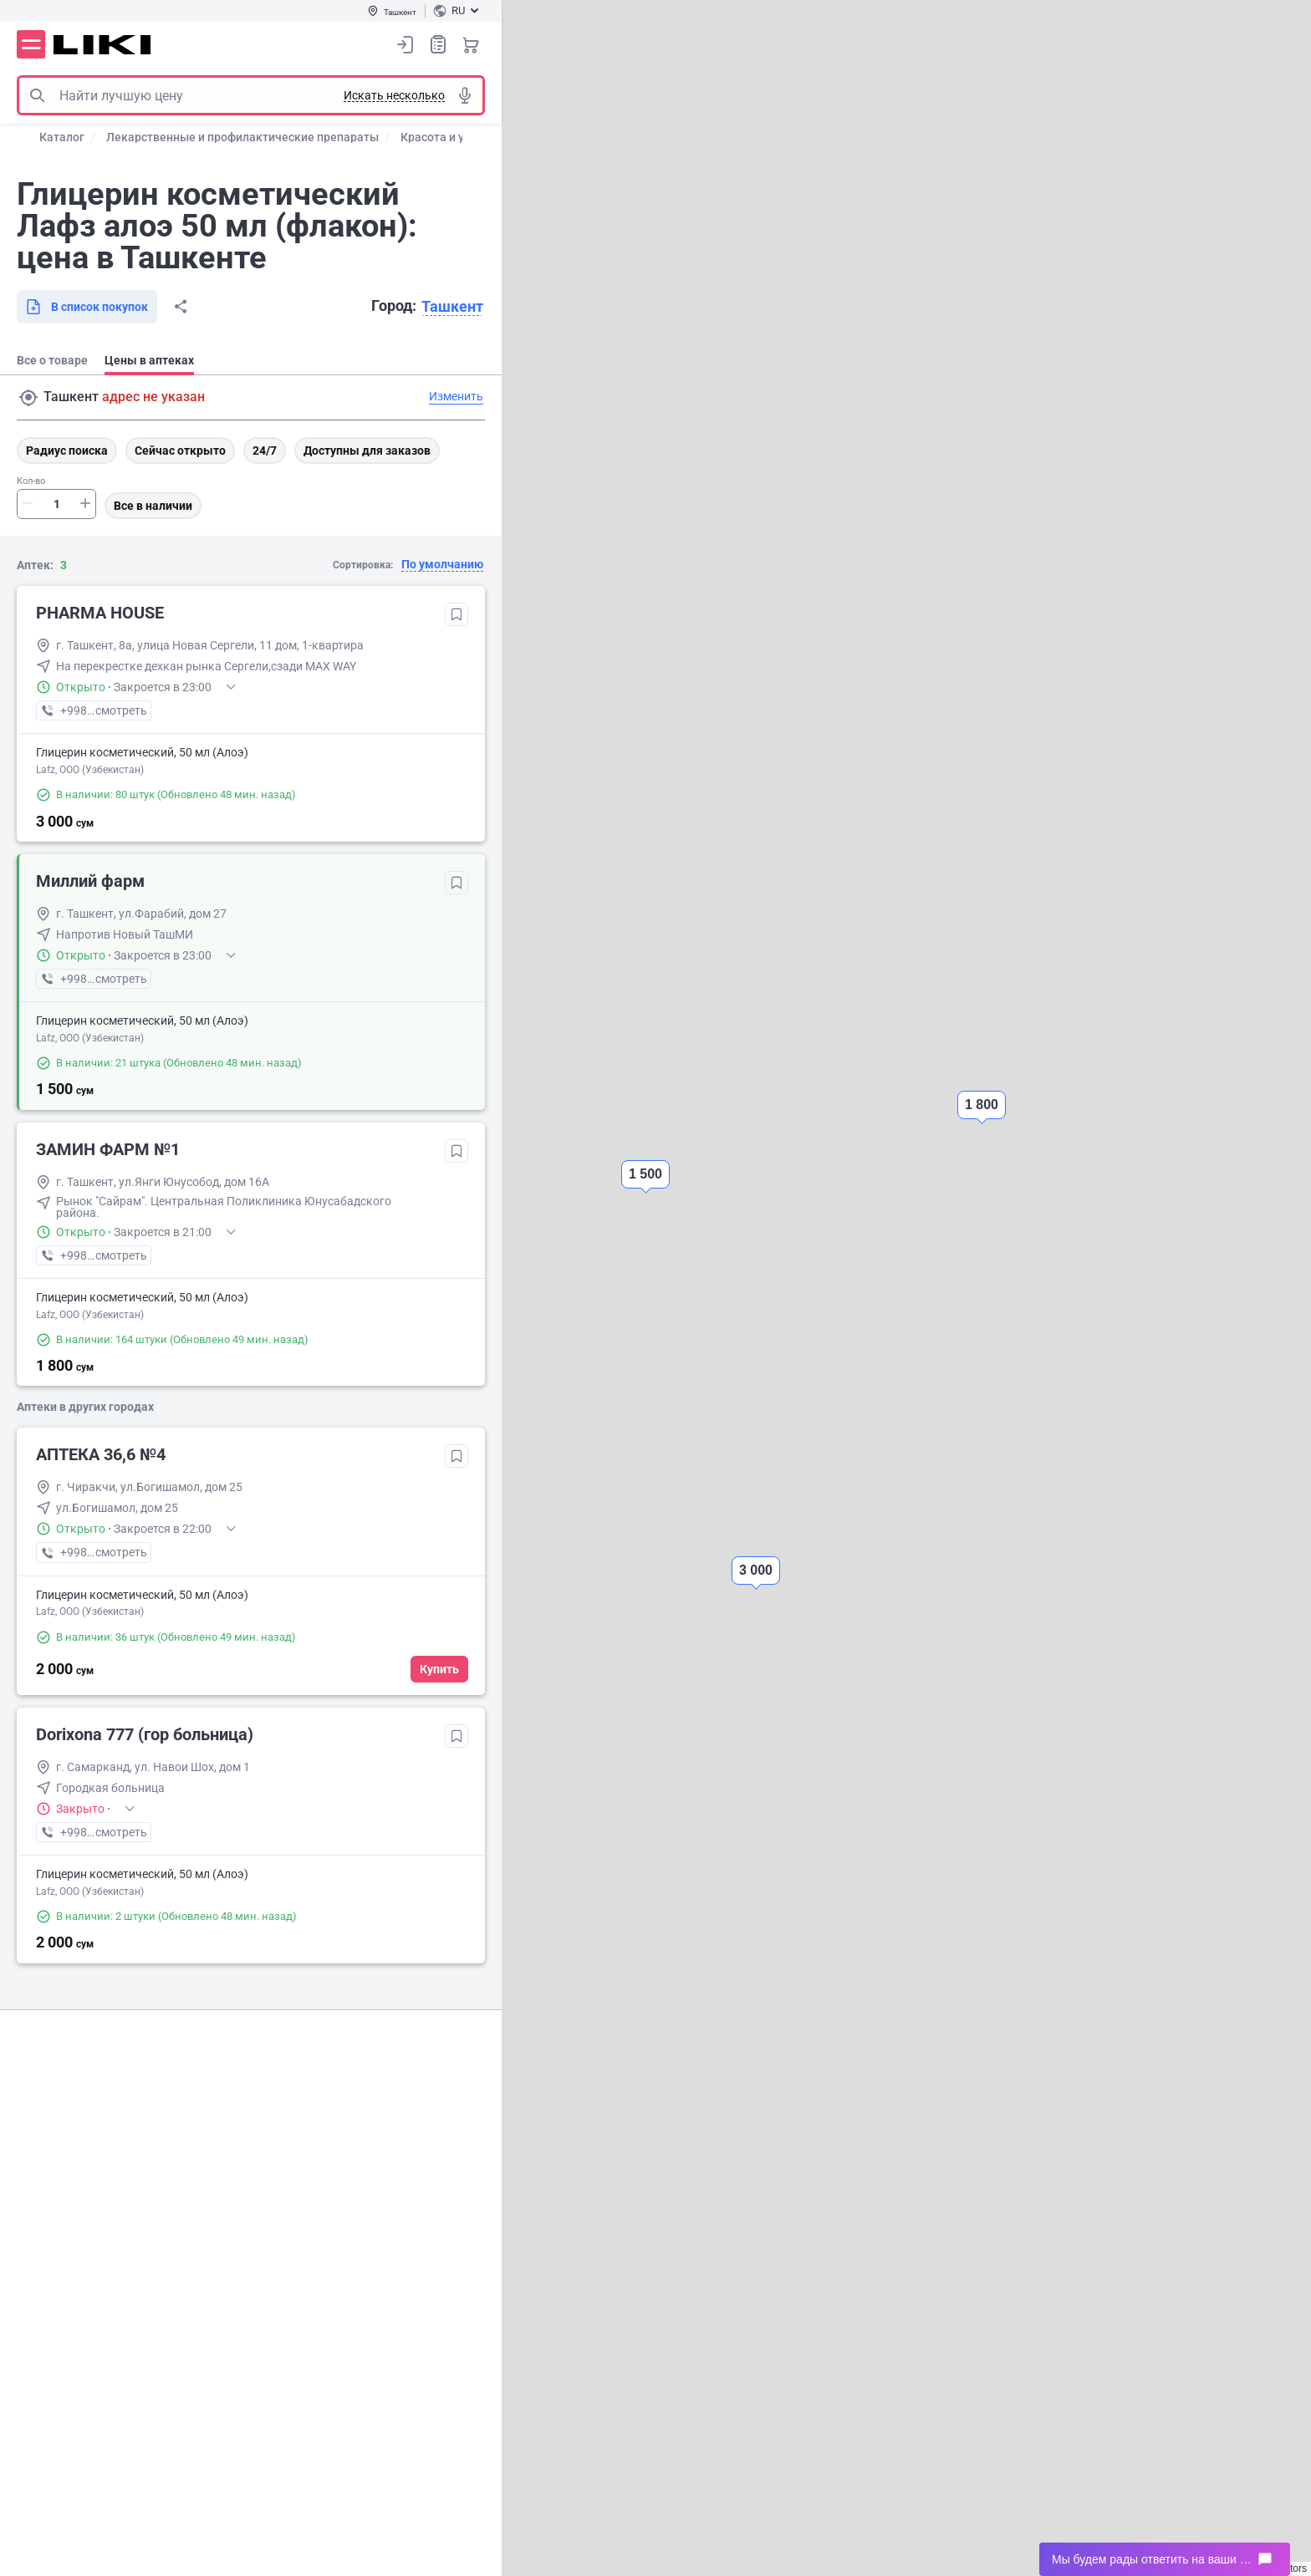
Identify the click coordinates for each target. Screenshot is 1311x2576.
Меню (31, 44)
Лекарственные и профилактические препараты (242, 137)
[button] (756, 1585)
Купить (439, 1669)
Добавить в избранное (456, 614)
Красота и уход (442, 137)
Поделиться (181, 307)
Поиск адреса (28, 398)
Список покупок (438, 43)
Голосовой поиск (464, 95)
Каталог (61, 137)
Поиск (37, 95)
